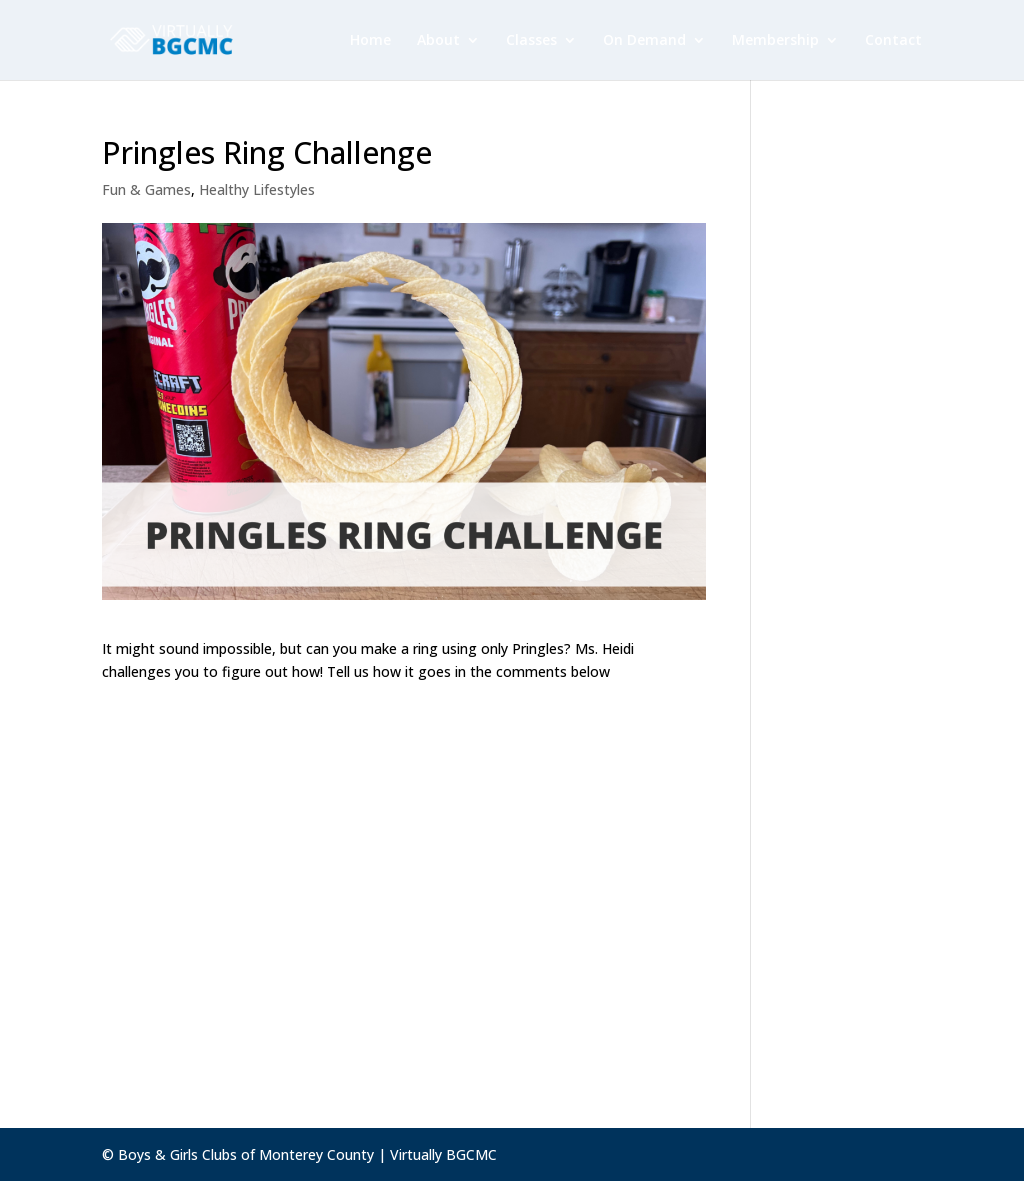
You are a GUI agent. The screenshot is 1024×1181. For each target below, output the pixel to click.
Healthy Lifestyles (257, 189)
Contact (893, 41)
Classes (531, 41)
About (438, 41)
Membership (775, 41)
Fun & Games (146, 189)
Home (370, 41)
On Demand (644, 41)
